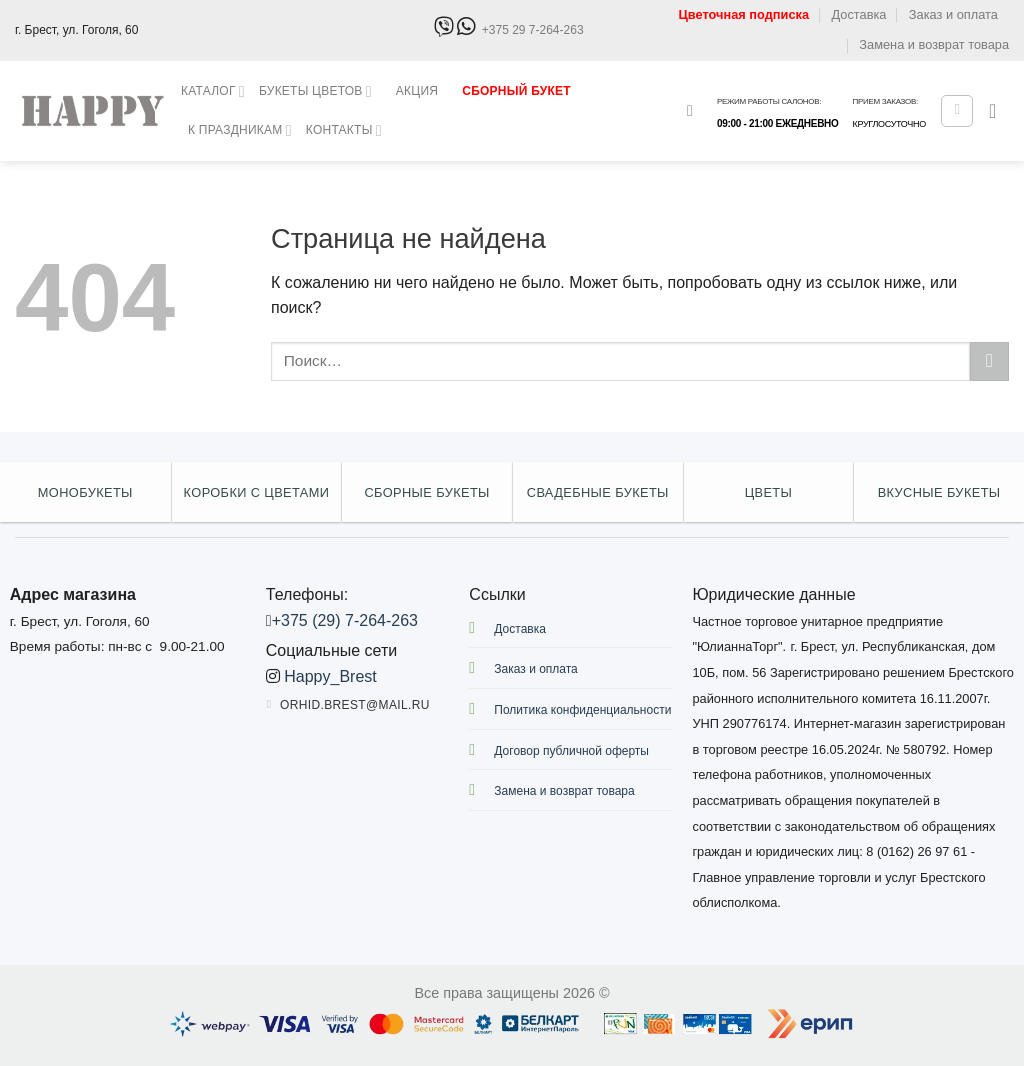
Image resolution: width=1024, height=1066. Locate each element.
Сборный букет (516, 91)
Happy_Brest (330, 676)
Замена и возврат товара (934, 44)
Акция (417, 91)
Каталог (213, 91)
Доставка (858, 14)
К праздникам (240, 130)
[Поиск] (695, 110)
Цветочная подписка (743, 14)
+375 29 (533, 30)
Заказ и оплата (953, 14)
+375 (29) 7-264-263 (345, 620)
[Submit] (989, 361)
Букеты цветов (315, 91)
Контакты (344, 130)
